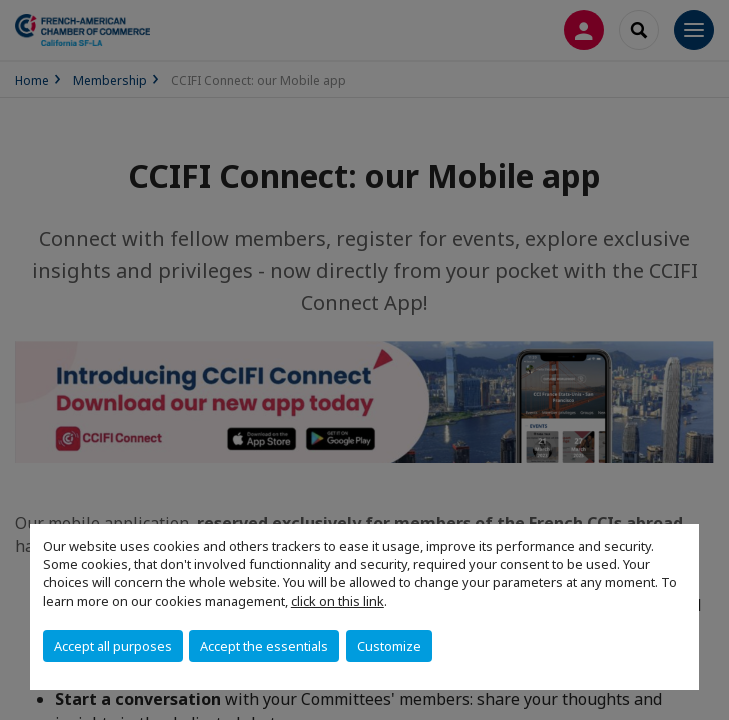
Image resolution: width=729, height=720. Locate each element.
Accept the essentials (264, 646)
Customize (389, 646)
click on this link (337, 601)
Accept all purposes (113, 646)
